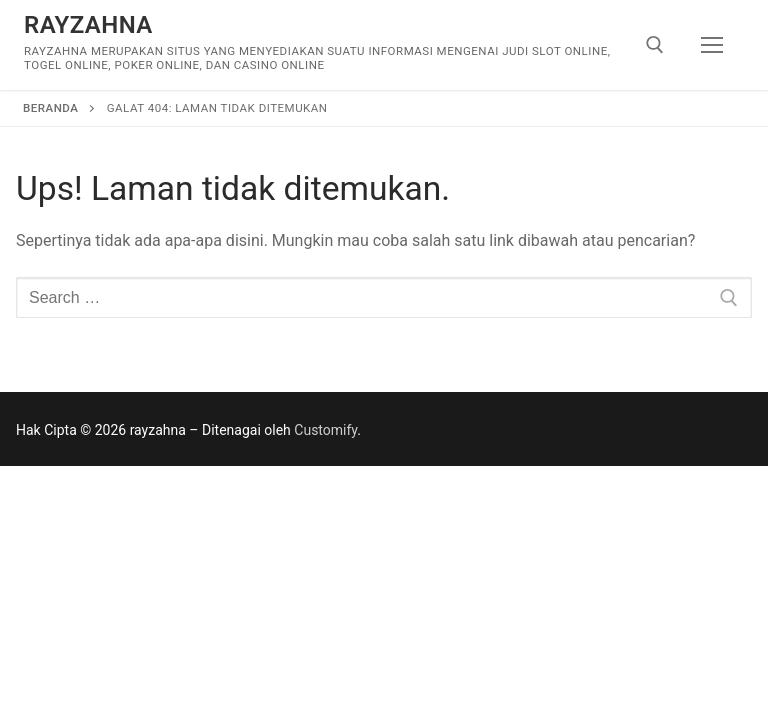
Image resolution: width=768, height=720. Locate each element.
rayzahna (88, 25)
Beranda (50, 108)
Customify (325, 430)
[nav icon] (712, 45)
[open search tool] (655, 45)
